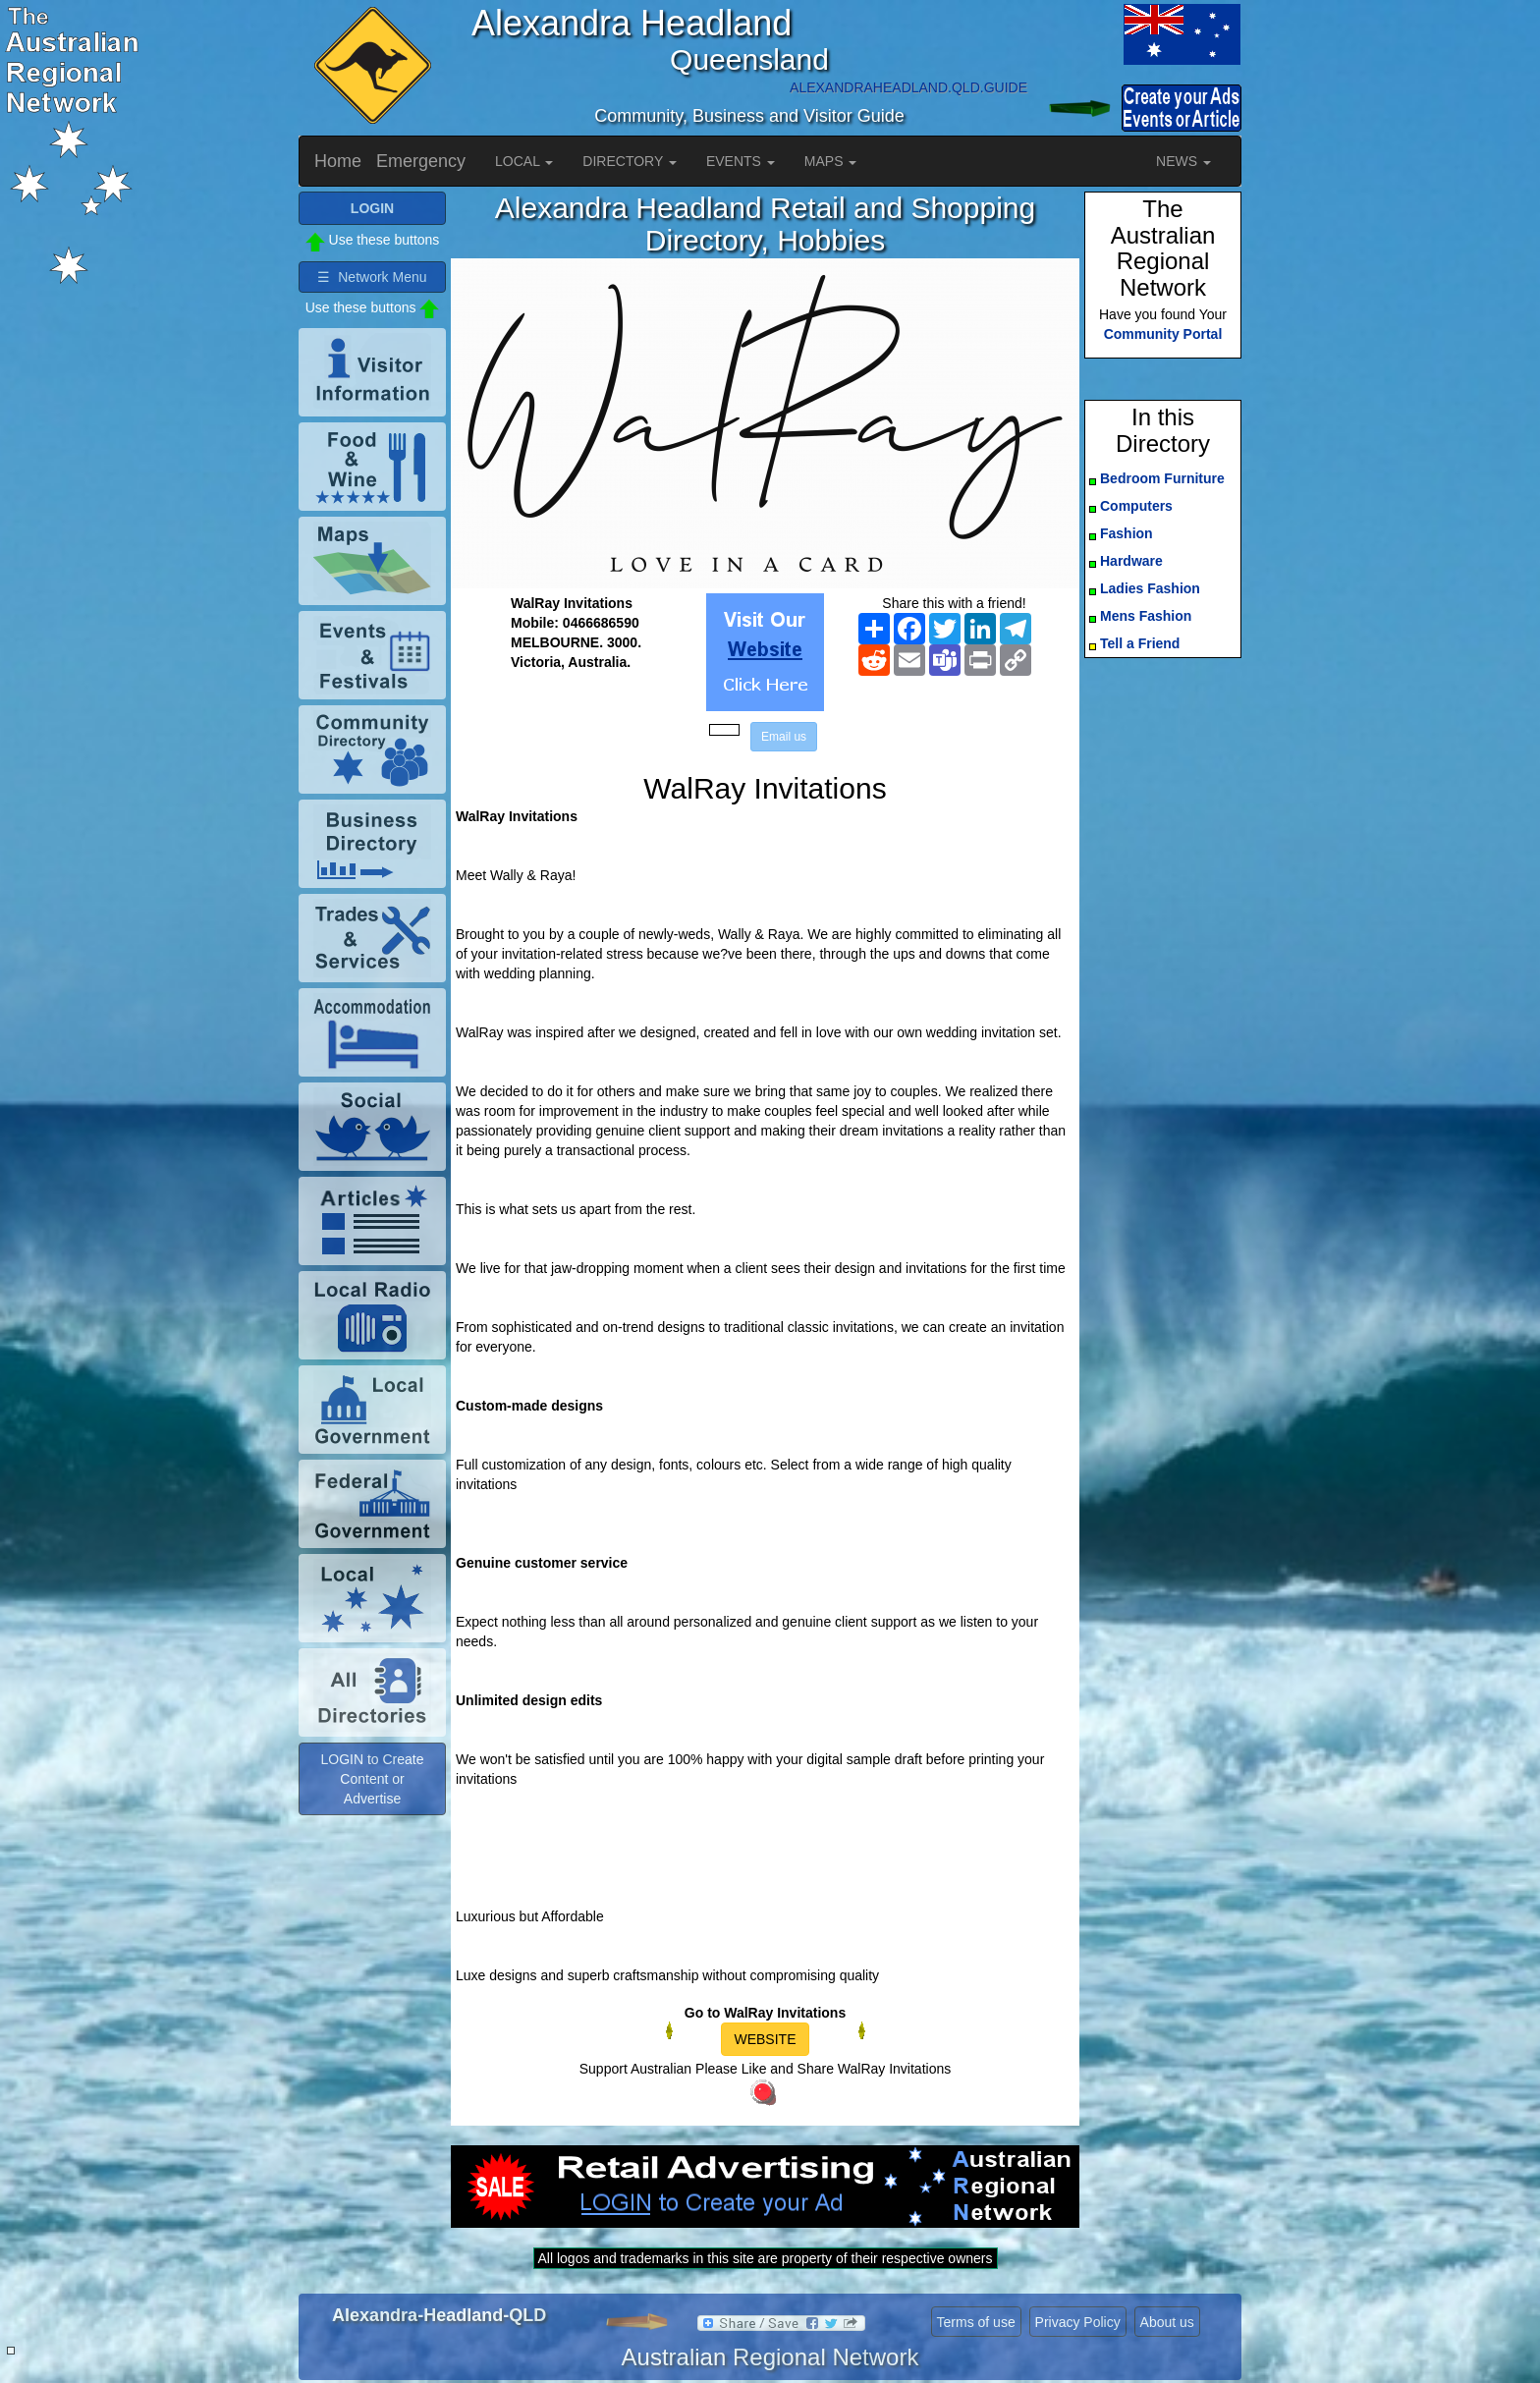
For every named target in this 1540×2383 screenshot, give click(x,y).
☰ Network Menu (371, 277)
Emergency (421, 161)
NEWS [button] (1183, 161)
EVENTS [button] (740, 161)
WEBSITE (765, 2039)
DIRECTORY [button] (629, 161)
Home (337, 161)
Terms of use (976, 2322)
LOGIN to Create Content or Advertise (371, 1778)
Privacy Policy (1078, 2322)
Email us (783, 737)
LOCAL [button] (524, 161)
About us (1167, 2322)
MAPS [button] (830, 161)
